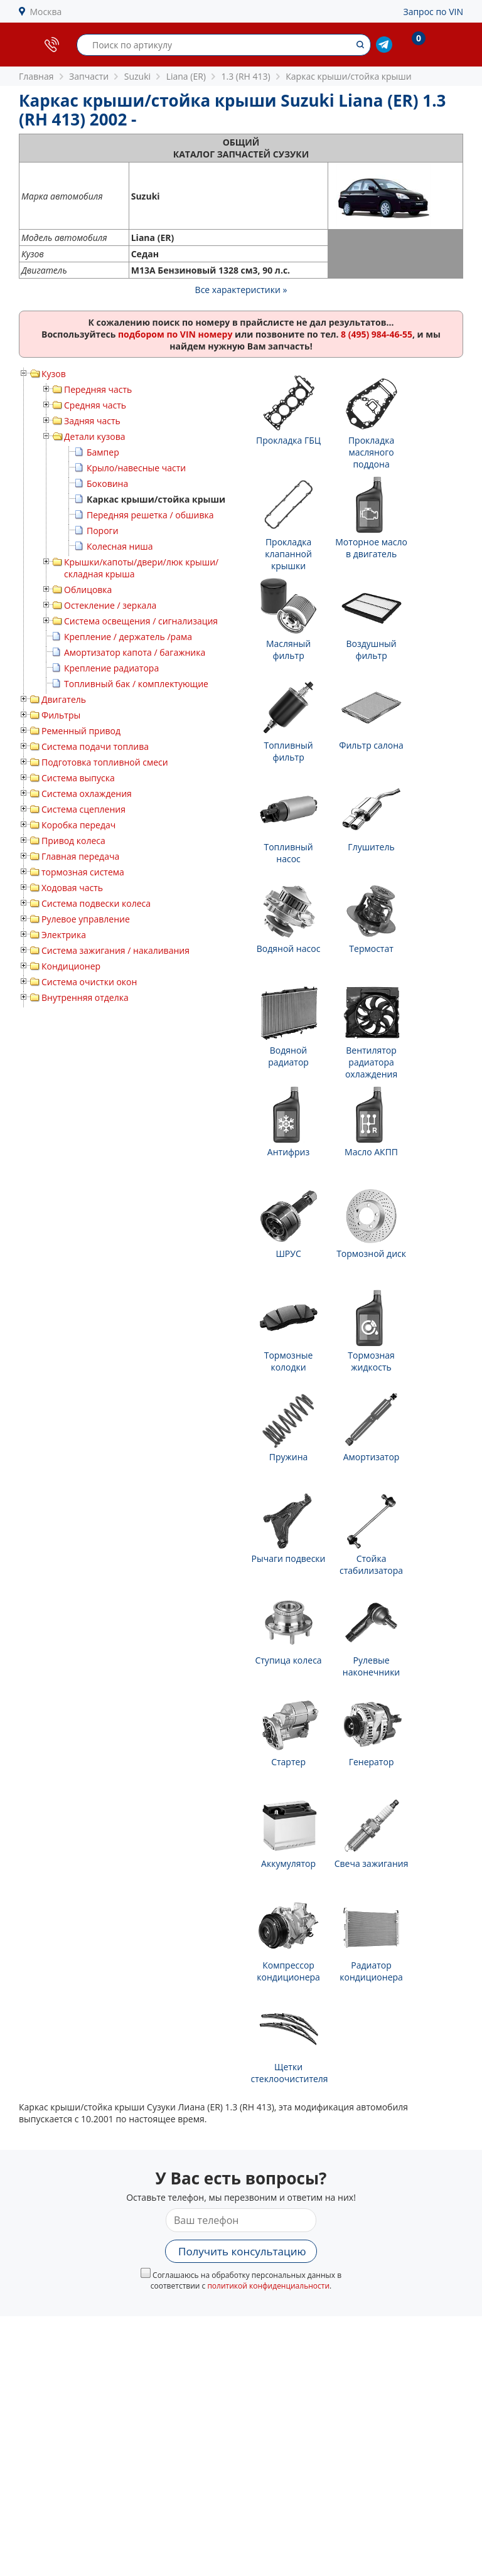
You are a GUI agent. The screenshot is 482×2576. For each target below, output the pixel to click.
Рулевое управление (85, 919)
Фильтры (60, 715)
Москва (46, 12)
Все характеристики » (241, 290)
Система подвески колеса (96, 903)
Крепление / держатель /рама (128, 637)
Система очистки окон (89, 982)
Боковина (107, 483)
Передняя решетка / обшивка (150, 515)
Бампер (103, 452)
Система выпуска (78, 778)
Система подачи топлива (95, 746)
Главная (36, 76)
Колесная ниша (120, 546)
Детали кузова (95, 436)
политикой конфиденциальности (268, 2285)
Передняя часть (98, 389)
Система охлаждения (86, 793)
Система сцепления (83, 809)
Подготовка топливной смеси (104, 762)
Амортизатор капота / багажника (134, 652)
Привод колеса (73, 841)
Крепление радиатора (111, 668)
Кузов (53, 374)
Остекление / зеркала (110, 605)
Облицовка (88, 590)
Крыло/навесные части (136, 468)
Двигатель (63, 699)
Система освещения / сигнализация (141, 621)
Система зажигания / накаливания (115, 950)
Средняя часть (95, 405)
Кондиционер (70, 966)
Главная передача (80, 856)
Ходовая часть (72, 888)
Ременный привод (80, 731)
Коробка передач (78, 825)
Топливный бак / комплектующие (136, 684)
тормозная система (82, 872)
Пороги (103, 531)
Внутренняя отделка (85, 997)
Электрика (63, 935)
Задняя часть (92, 421)
